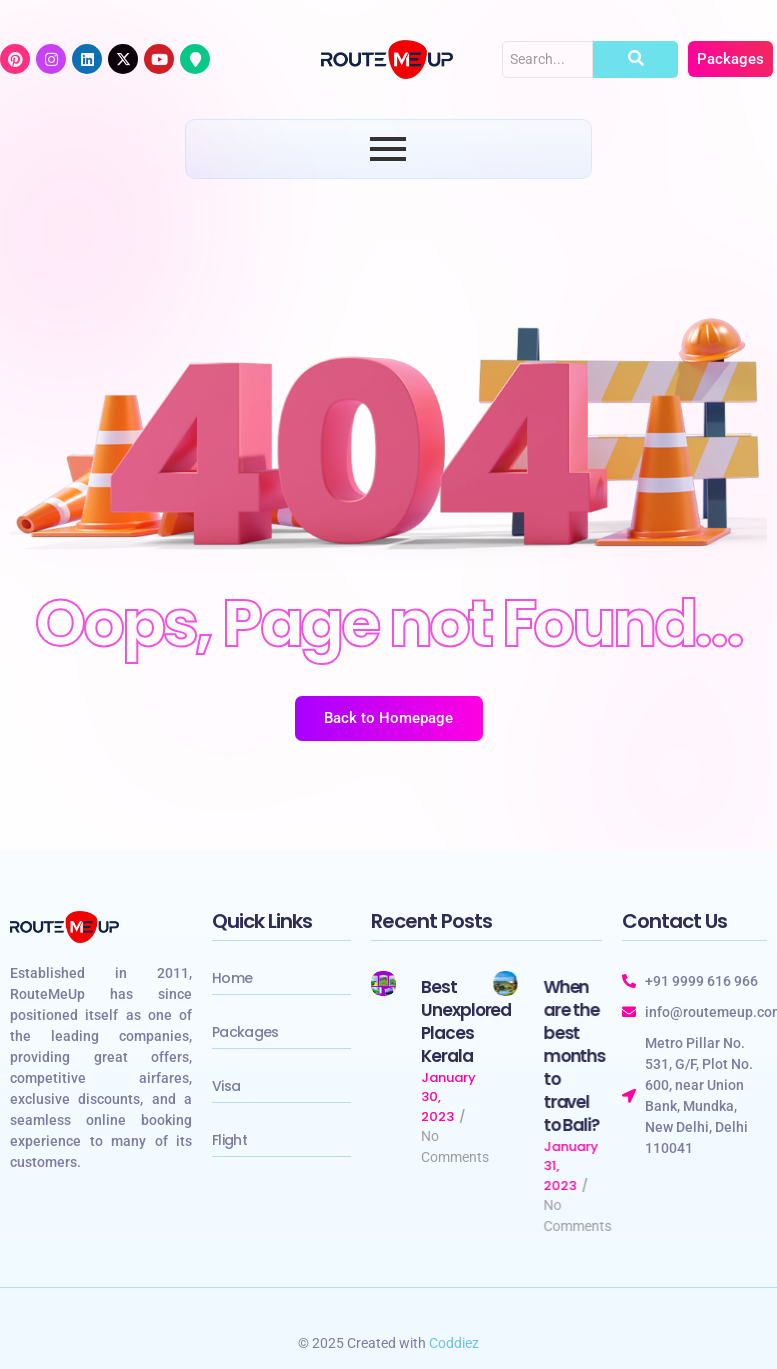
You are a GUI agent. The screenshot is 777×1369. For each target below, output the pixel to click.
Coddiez (454, 1343)
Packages (245, 1032)
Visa (226, 1086)
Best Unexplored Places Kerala (466, 1022)
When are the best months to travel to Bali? (574, 1056)
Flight (229, 1140)
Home (232, 978)
